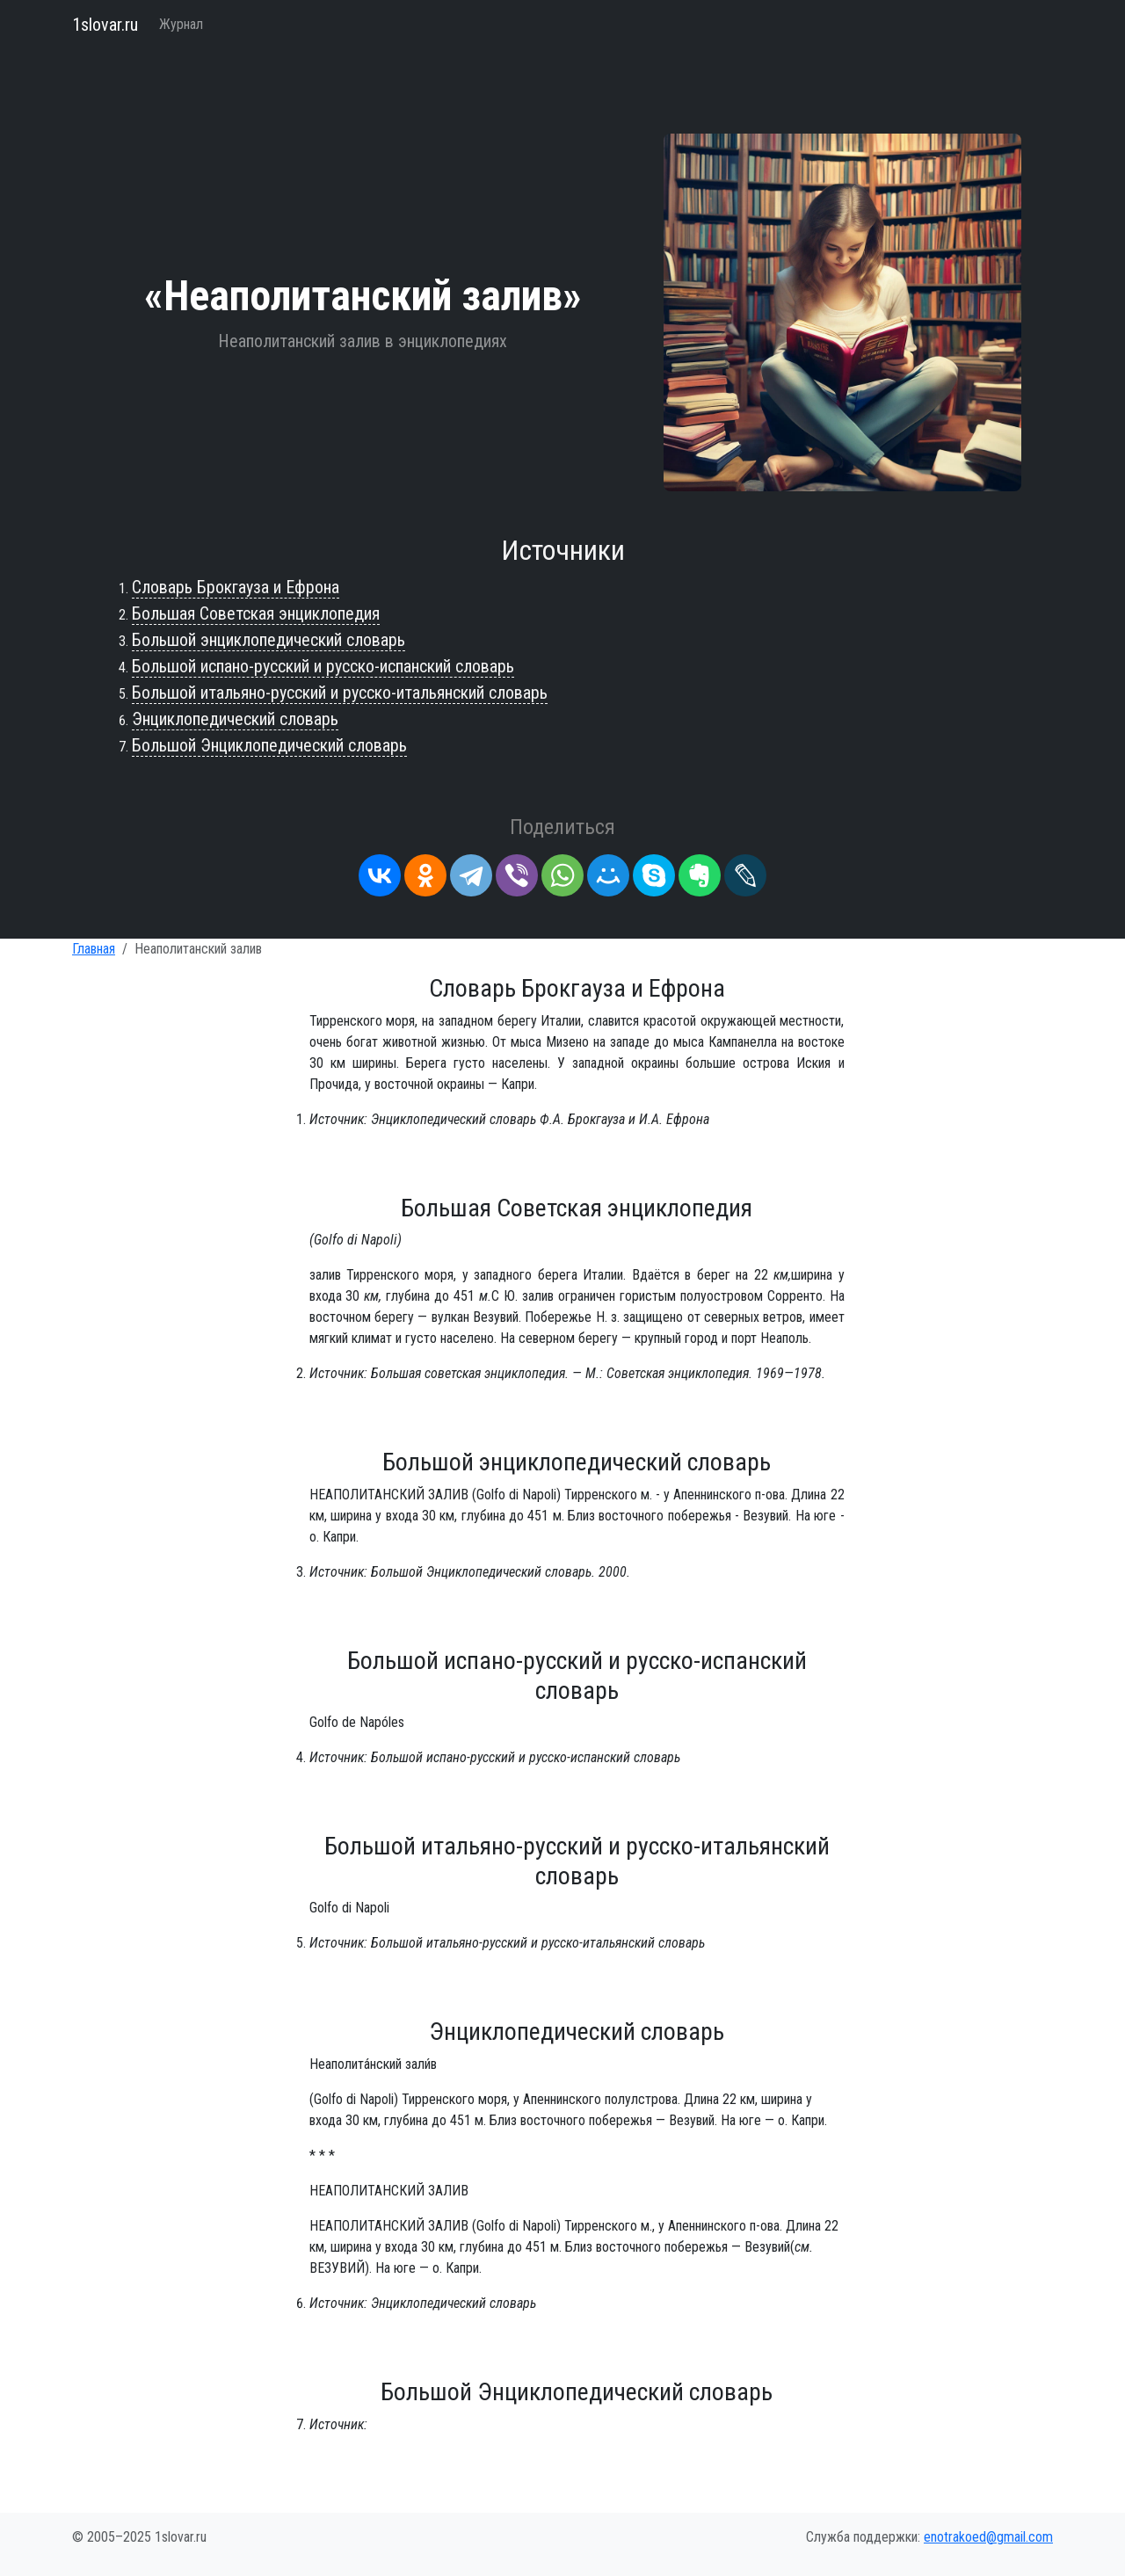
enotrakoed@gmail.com (988, 2537)
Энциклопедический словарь (235, 718)
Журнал (181, 24)
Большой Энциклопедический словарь (269, 745)
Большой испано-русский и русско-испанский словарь (323, 666)
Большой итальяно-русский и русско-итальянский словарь (340, 692)
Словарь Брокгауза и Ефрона (235, 587)
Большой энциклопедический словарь (268, 639)
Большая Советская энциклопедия (256, 613)
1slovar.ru (105, 24)
